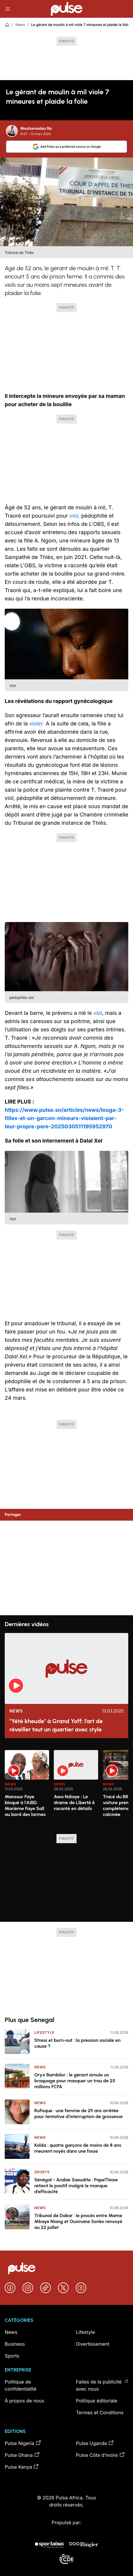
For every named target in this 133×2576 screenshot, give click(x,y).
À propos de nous (24, 2401)
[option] (27, 1789)
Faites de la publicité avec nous (102, 2385)
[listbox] (66, 1788)
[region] (66, 1788)
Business (15, 2344)
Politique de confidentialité (20, 2385)
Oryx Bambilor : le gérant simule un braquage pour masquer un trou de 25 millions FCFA (74, 2080)
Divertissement (92, 2344)
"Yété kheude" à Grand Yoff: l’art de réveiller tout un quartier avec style (56, 1725)
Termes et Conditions (100, 2412)
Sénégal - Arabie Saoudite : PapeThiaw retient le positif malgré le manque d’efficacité (76, 2185)
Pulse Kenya (22, 2466)
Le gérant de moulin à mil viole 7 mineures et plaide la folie (80, 24)
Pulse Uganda (95, 2443)
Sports (42, 2172)
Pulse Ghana (22, 2455)
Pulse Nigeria (23, 2443)
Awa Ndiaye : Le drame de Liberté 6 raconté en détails (74, 1802)
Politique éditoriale (96, 2401)
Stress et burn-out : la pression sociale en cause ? (77, 2043)
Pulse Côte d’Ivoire (100, 2455)
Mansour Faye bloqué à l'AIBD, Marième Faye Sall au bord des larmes (25, 1805)
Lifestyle (44, 2032)
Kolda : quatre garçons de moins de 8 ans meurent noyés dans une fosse (77, 2148)
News (20, 24)
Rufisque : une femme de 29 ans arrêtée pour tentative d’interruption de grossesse (78, 2113)
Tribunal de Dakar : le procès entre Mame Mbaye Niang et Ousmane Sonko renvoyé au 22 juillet (78, 2221)
